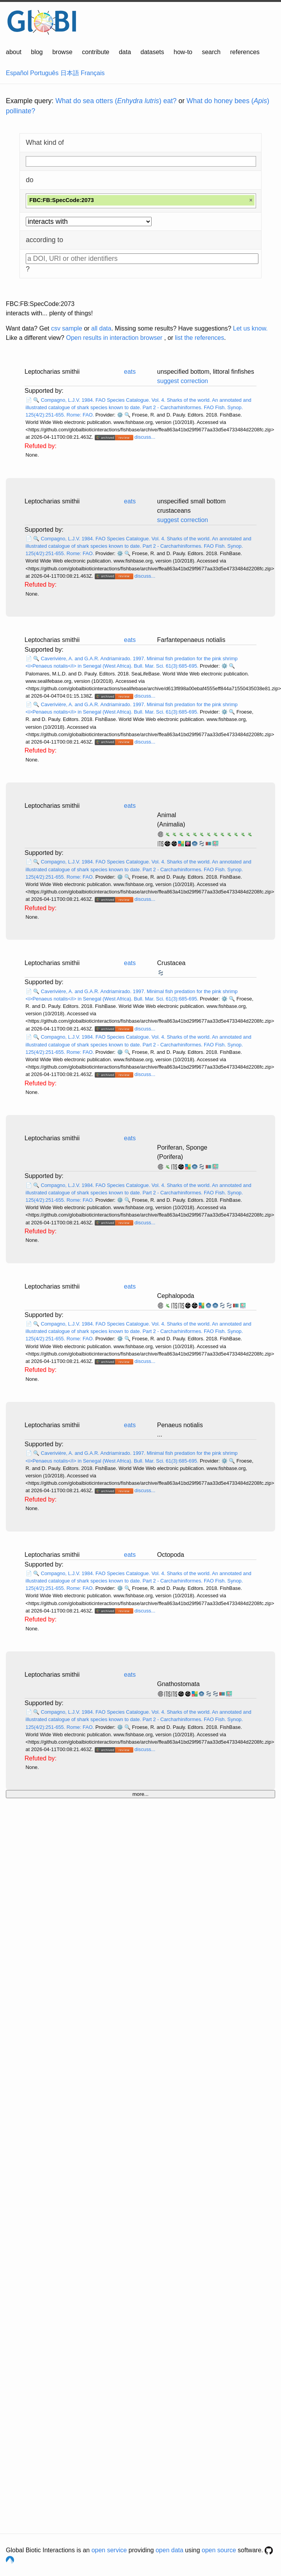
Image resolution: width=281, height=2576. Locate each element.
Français (92, 73)
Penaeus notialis (180, 1425)
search (211, 52)
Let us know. (250, 328)
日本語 (69, 73)
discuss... (144, 437)
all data (101, 328)
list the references (199, 337)
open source (219, 2550)
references (245, 52)
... (159, 1434)
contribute (95, 52)
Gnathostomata (178, 1684)
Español (17, 73)
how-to (182, 52)
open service (109, 2550)
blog (37, 52)
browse (62, 52)
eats (130, 371)
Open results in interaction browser (114, 337)
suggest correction (182, 381)
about (13, 52)
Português (44, 73)
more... (140, 1794)
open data (169, 2550)
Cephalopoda (175, 1295)
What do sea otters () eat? (116, 101)
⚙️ (120, 415)
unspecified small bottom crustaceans (191, 506)
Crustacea (171, 963)
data (125, 52)
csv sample (66, 328)
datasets (152, 52)
